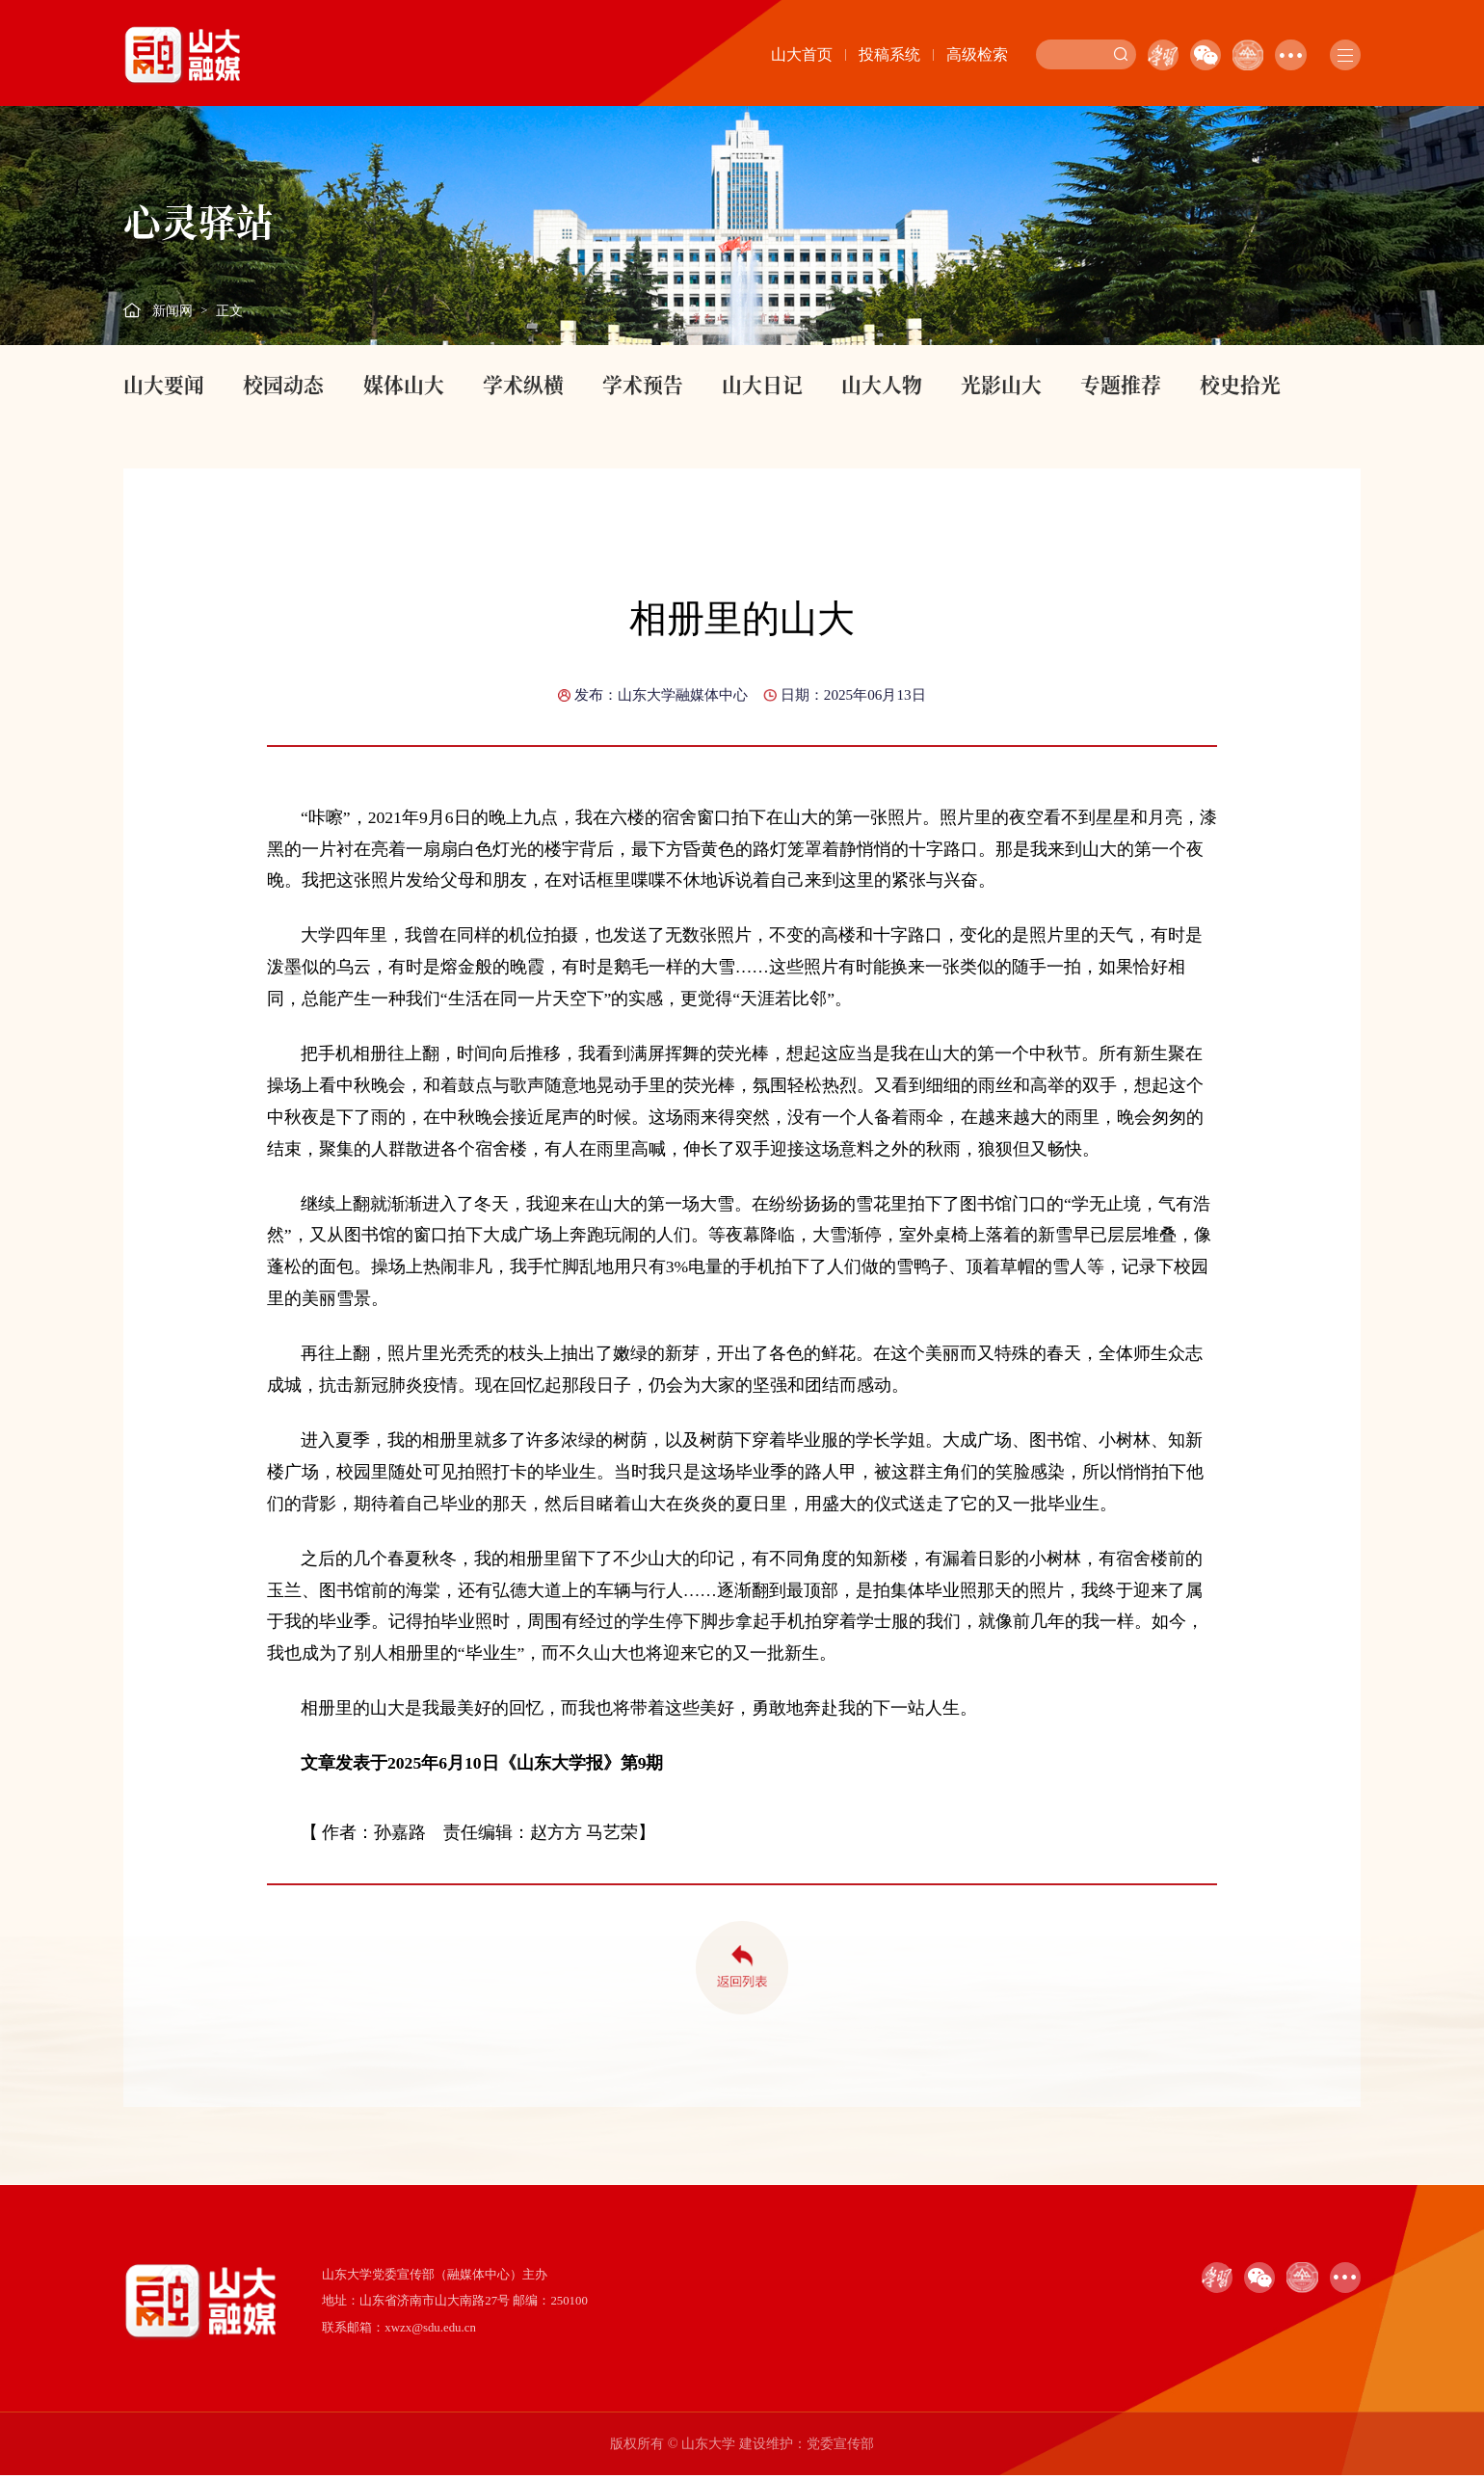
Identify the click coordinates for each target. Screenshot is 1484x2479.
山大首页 (802, 54)
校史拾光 (1240, 383)
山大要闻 (163, 383)
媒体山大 (403, 383)
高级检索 (977, 54)
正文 (229, 310)
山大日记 (762, 383)
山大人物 (881, 383)
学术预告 (642, 383)
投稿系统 (889, 54)
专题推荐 (1120, 383)
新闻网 (172, 310)
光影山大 (1001, 383)
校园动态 (283, 383)
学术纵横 (523, 383)
